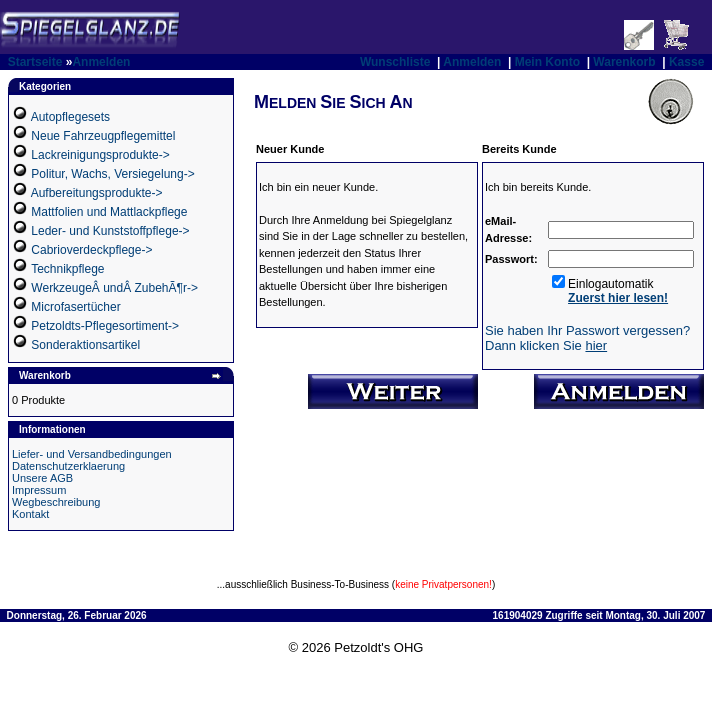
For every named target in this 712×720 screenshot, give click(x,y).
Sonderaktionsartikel (85, 345)
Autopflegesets (70, 117)
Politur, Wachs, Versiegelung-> (112, 174)
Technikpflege (67, 269)
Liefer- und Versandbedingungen (92, 454)
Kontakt (30, 514)
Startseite (35, 62)
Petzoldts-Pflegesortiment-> (105, 326)
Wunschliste (395, 62)
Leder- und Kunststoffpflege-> (110, 231)
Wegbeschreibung (56, 502)
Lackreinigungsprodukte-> (100, 155)
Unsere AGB (42, 478)
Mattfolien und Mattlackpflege (109, 212)
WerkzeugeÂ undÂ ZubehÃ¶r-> (114, 288)
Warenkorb (624, 62)
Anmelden (101, 62)
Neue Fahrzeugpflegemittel (103, 136)
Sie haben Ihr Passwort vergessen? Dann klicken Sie (587, 338)
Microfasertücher (75, 307)
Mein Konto (547, 62)
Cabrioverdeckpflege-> (91, 250)
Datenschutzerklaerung (68, 466)
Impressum (39, 490)
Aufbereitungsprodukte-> (97, 193)
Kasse (686, 62)
